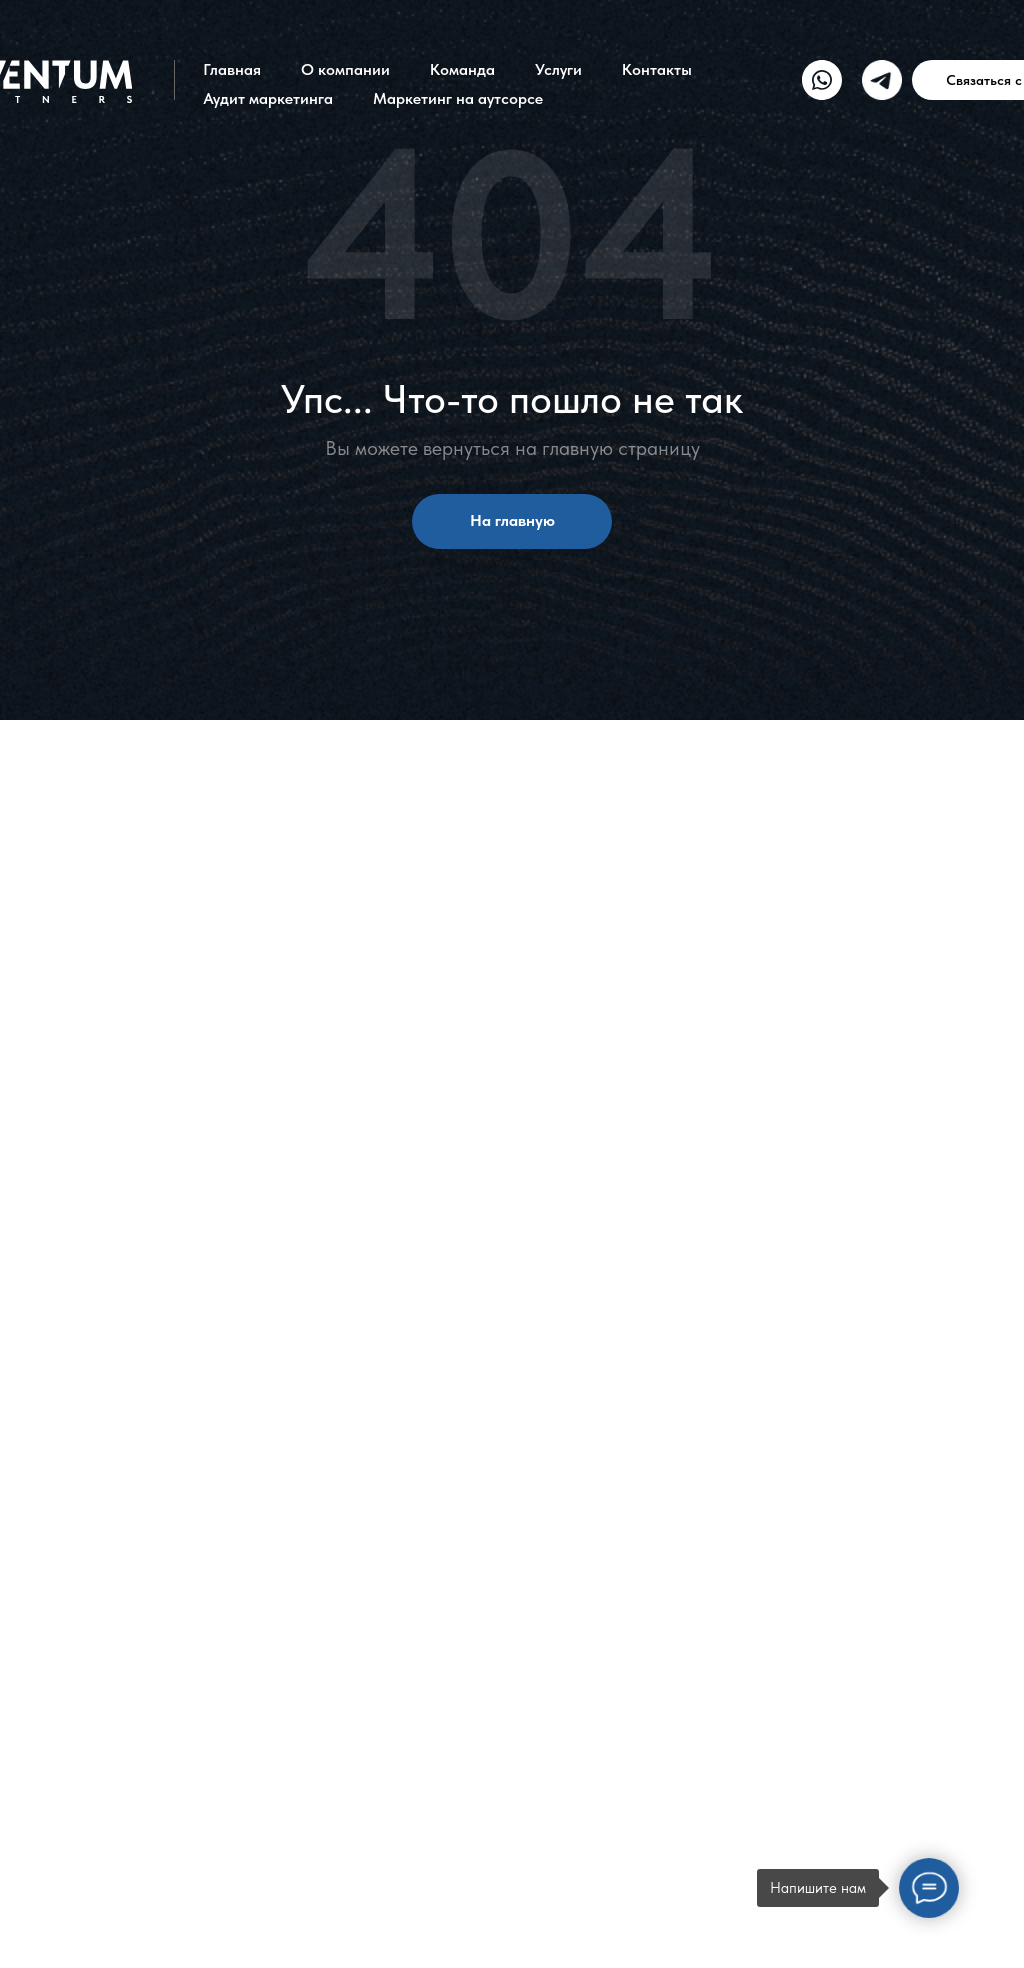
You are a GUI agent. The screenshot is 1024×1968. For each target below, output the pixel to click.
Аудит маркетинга (268, 98)
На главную (512, 520)
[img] (822, 80)
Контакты (657, 69)
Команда (462, 69)
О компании (345, 69)
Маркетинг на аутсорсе (458, 98)
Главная (232, 69)
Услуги (558, 69)
